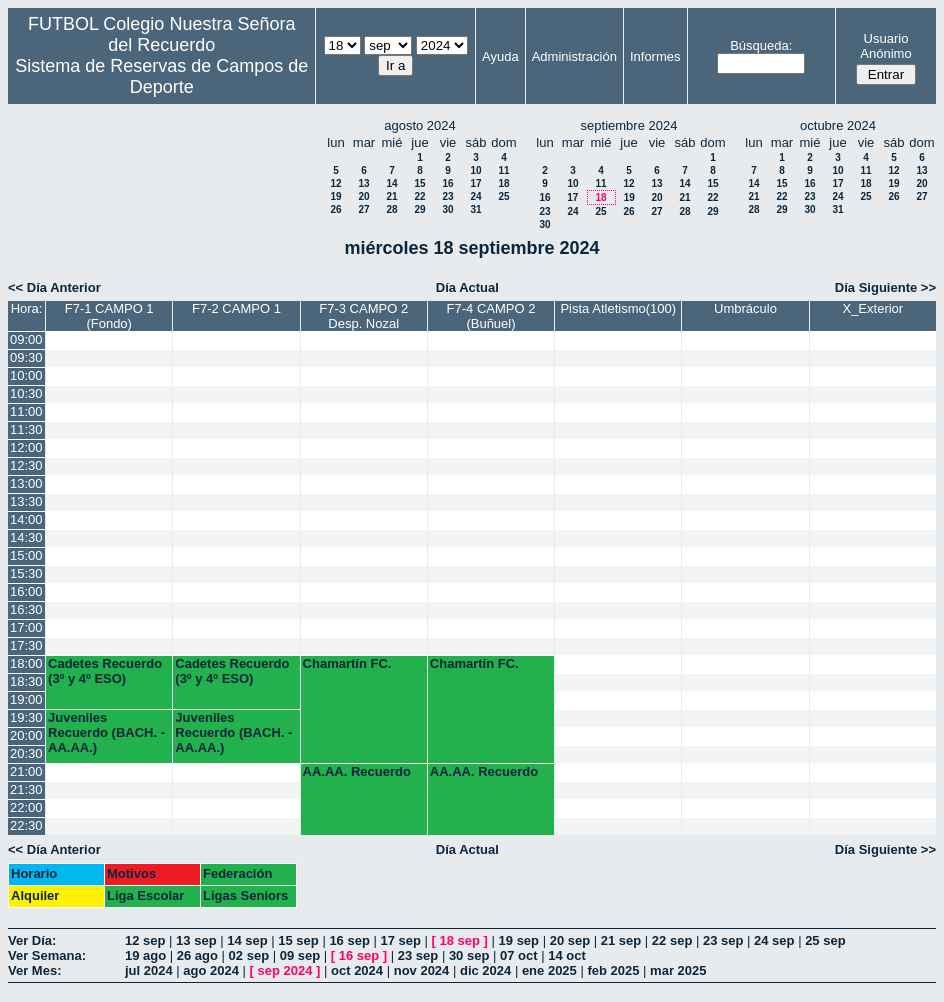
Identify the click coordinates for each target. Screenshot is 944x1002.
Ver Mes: (34, 970)
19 (335, 196)
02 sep (249, 955)
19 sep (519, 940)
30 (447, 209)
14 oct (567, 955)
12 (335, 183)
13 (363, 183)
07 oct (519, 955)
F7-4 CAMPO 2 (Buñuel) (491, 316)
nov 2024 (422, 970)
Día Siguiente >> (885, 287)
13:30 (26, 501)
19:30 (26, 717)
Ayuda (500, 56)
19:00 (26, 699)
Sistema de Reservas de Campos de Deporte (161, 76)
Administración (574, 56)
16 (447, 183)
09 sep (300, 955)
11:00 (26, 411)
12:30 (26, 465)
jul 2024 (149, 970)
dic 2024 (485, 970)
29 (419, 209)
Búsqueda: (761, 45)
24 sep (774, 940)
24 (475, 196)
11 (503, 170)
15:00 (26, 555)
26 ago (197, 955)
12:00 (26, 447)
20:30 (26, 753)
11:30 (26, 429)
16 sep (349, 940)
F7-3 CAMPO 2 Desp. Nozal (363, 316)
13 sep (196, 940)
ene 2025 (549, 970)
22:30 (26, 825)
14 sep (247, 940)
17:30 (26, 645)
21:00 (26, 771)
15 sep (298, 940)
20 (363, 196)
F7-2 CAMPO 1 (236, 308)
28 (391, 209)
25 (503, 196)
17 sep (400, 940)
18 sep (460, 940)
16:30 (26, 609)
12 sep (145, 940)
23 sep (723, 940)
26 (335, 209)
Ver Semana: (47, 955)
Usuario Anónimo (885, 46)
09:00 (26, 339)
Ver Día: (32, 940)
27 (363, 209)
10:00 (26, 375)
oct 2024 (357, 970)
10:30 (26, 393)
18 (503, 183)
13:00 (26, 483)
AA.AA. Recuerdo (357, 771)
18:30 (26, 681)
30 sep (469, 955)
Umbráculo (745, 308)
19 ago (145, 955)
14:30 (26, 537)
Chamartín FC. (347, 663)
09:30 (26, 357)
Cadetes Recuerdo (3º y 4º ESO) (105, 671)
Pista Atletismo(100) (618, 308)
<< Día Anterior (54, 287)
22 (419, 196)
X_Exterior (872, 308)
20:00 (26, 735)
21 (391, 196)
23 (447, 196)
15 (419, 183)
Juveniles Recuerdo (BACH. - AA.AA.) (106, 732)
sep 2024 (285, 970)
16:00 (26, 591)
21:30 (26, 789)
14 (391, 183)
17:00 (26, 627)
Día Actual (467, 287)
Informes (655, 56)
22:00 (26, 807)
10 (475, 170)
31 (475, 209)
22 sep (672, 940)
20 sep (570, 940)
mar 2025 (678, 970)
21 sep (621, 940)
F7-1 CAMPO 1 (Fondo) (109, 316)
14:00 (26, 519)
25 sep (825, 940)
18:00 (26, 663)
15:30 (26, 573)
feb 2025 (613, 970)
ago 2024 (211, 970)
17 (475, 183)
